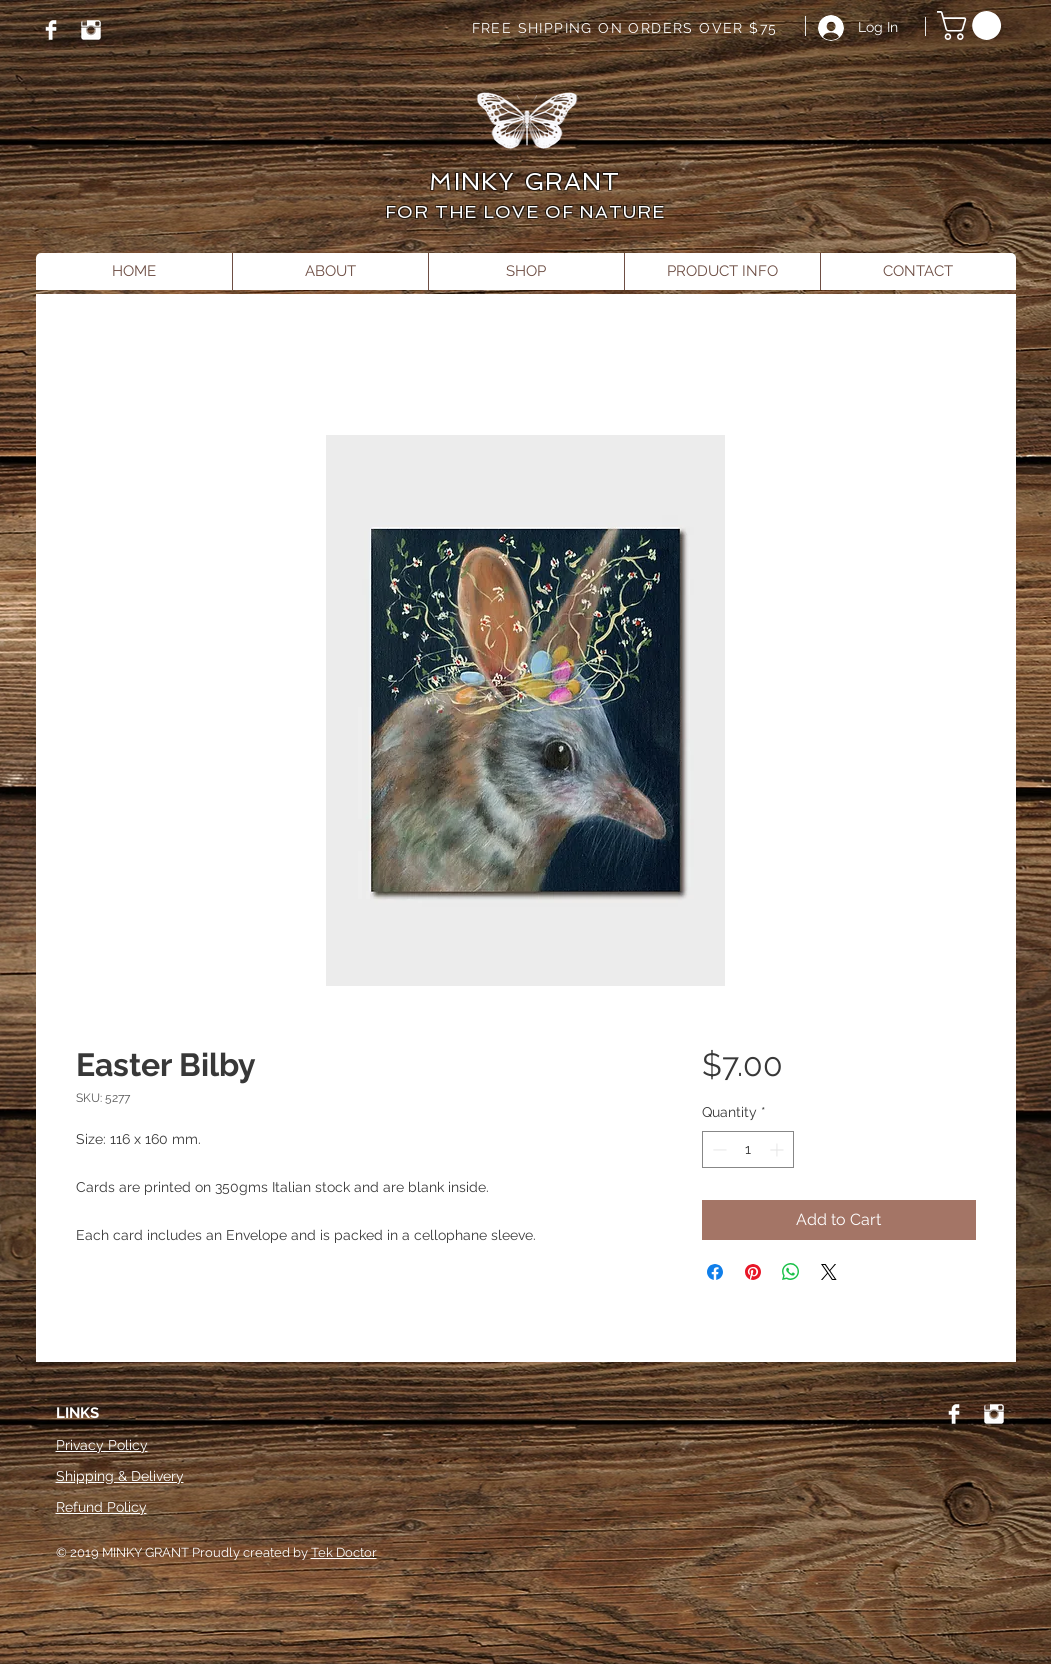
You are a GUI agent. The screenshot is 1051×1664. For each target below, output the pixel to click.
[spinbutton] (748, 1149)
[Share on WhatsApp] (791, 1272)
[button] (972, 25)
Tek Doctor (344, 1552)
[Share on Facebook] (715, 1272)
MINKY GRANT (524, 181)
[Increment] (778, 1149)
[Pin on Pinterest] (753, 1272)
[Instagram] (91, 30)
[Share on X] (829, 1272)
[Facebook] (51, 30)
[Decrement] (717, 1149)
